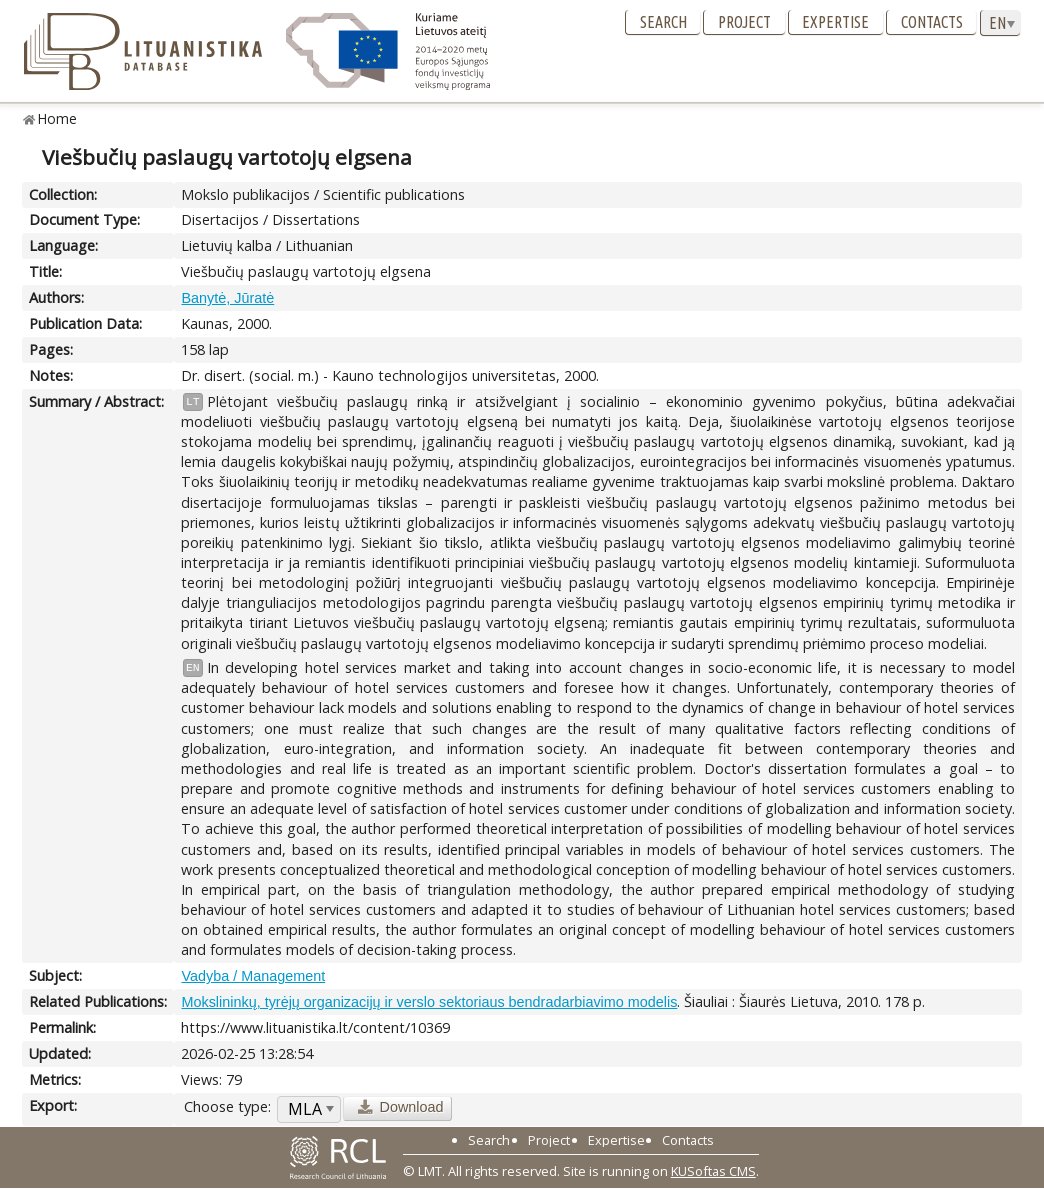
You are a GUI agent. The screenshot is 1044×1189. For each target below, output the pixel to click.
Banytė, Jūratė (227, 298)
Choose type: (227, 1106)
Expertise (835, 22)
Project (744, 22)
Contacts (932, 22)
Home (57, 118)
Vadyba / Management (253, 976)
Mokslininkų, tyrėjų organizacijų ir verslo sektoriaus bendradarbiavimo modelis (429, 1002)
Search (663, 22)
